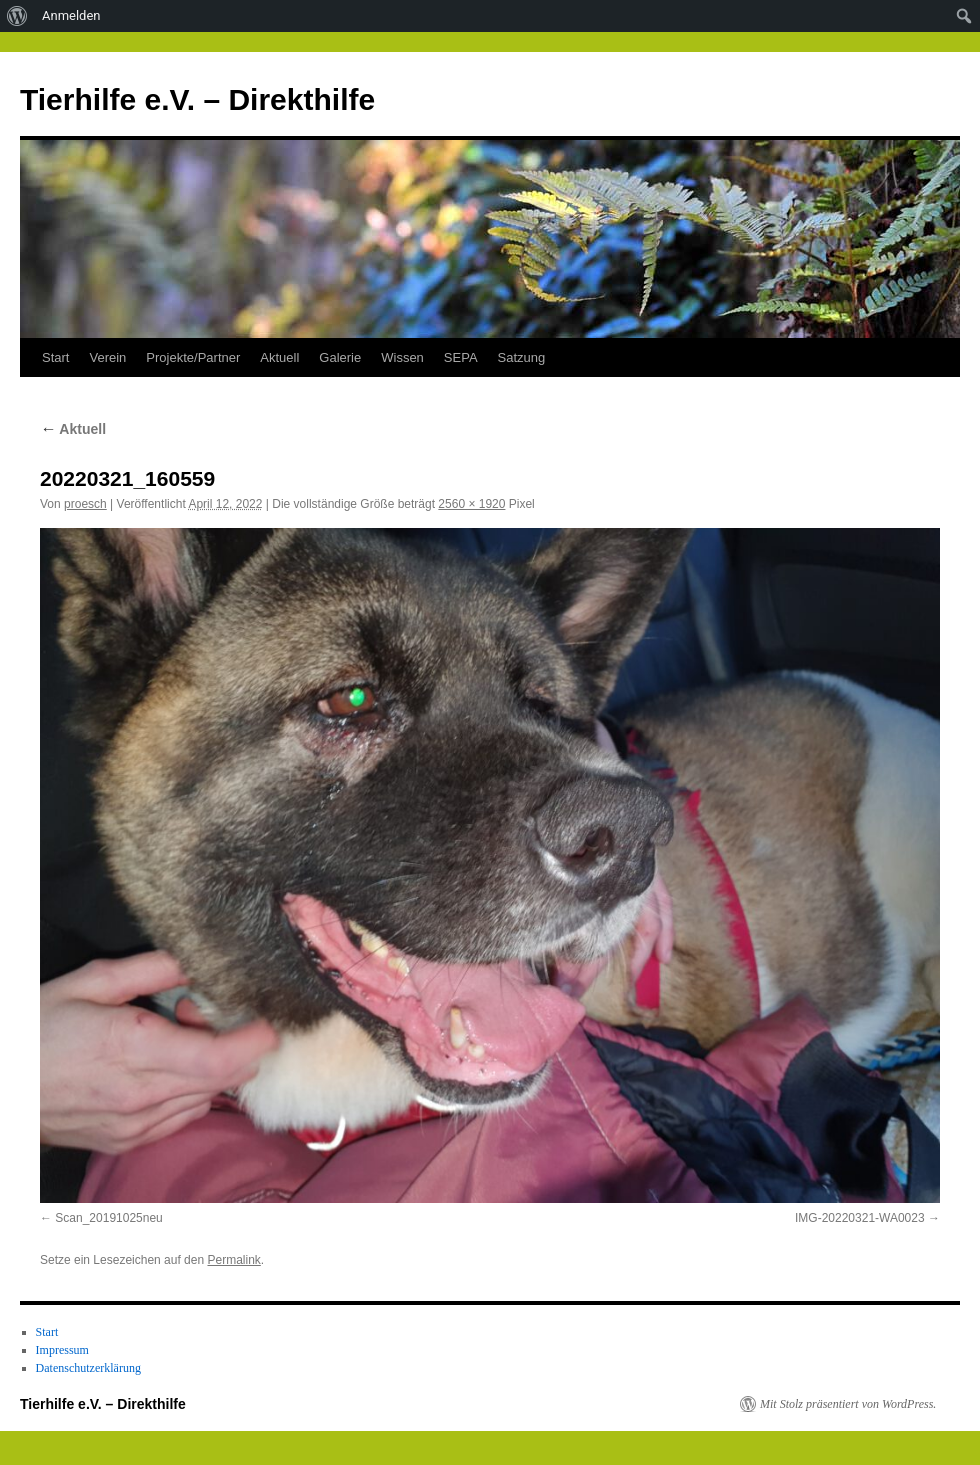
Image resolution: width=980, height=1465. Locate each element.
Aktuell (279, 357)
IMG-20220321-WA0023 (860, 1218)
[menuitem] (17, 16)
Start (55, 357)
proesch (85, 504)
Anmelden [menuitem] (71, 15)
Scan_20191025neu (108, 1218)
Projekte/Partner (193, 357)
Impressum (62, 1350)
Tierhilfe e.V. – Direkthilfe (197, 99)
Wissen (402, 357)
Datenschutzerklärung (88, 1368)
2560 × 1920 (471, 504)
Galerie (340, 357)
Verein (107, 357)
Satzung (522, 357)
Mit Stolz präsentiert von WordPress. (848, 1404)
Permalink (233, 1260)
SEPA (461, 357)
